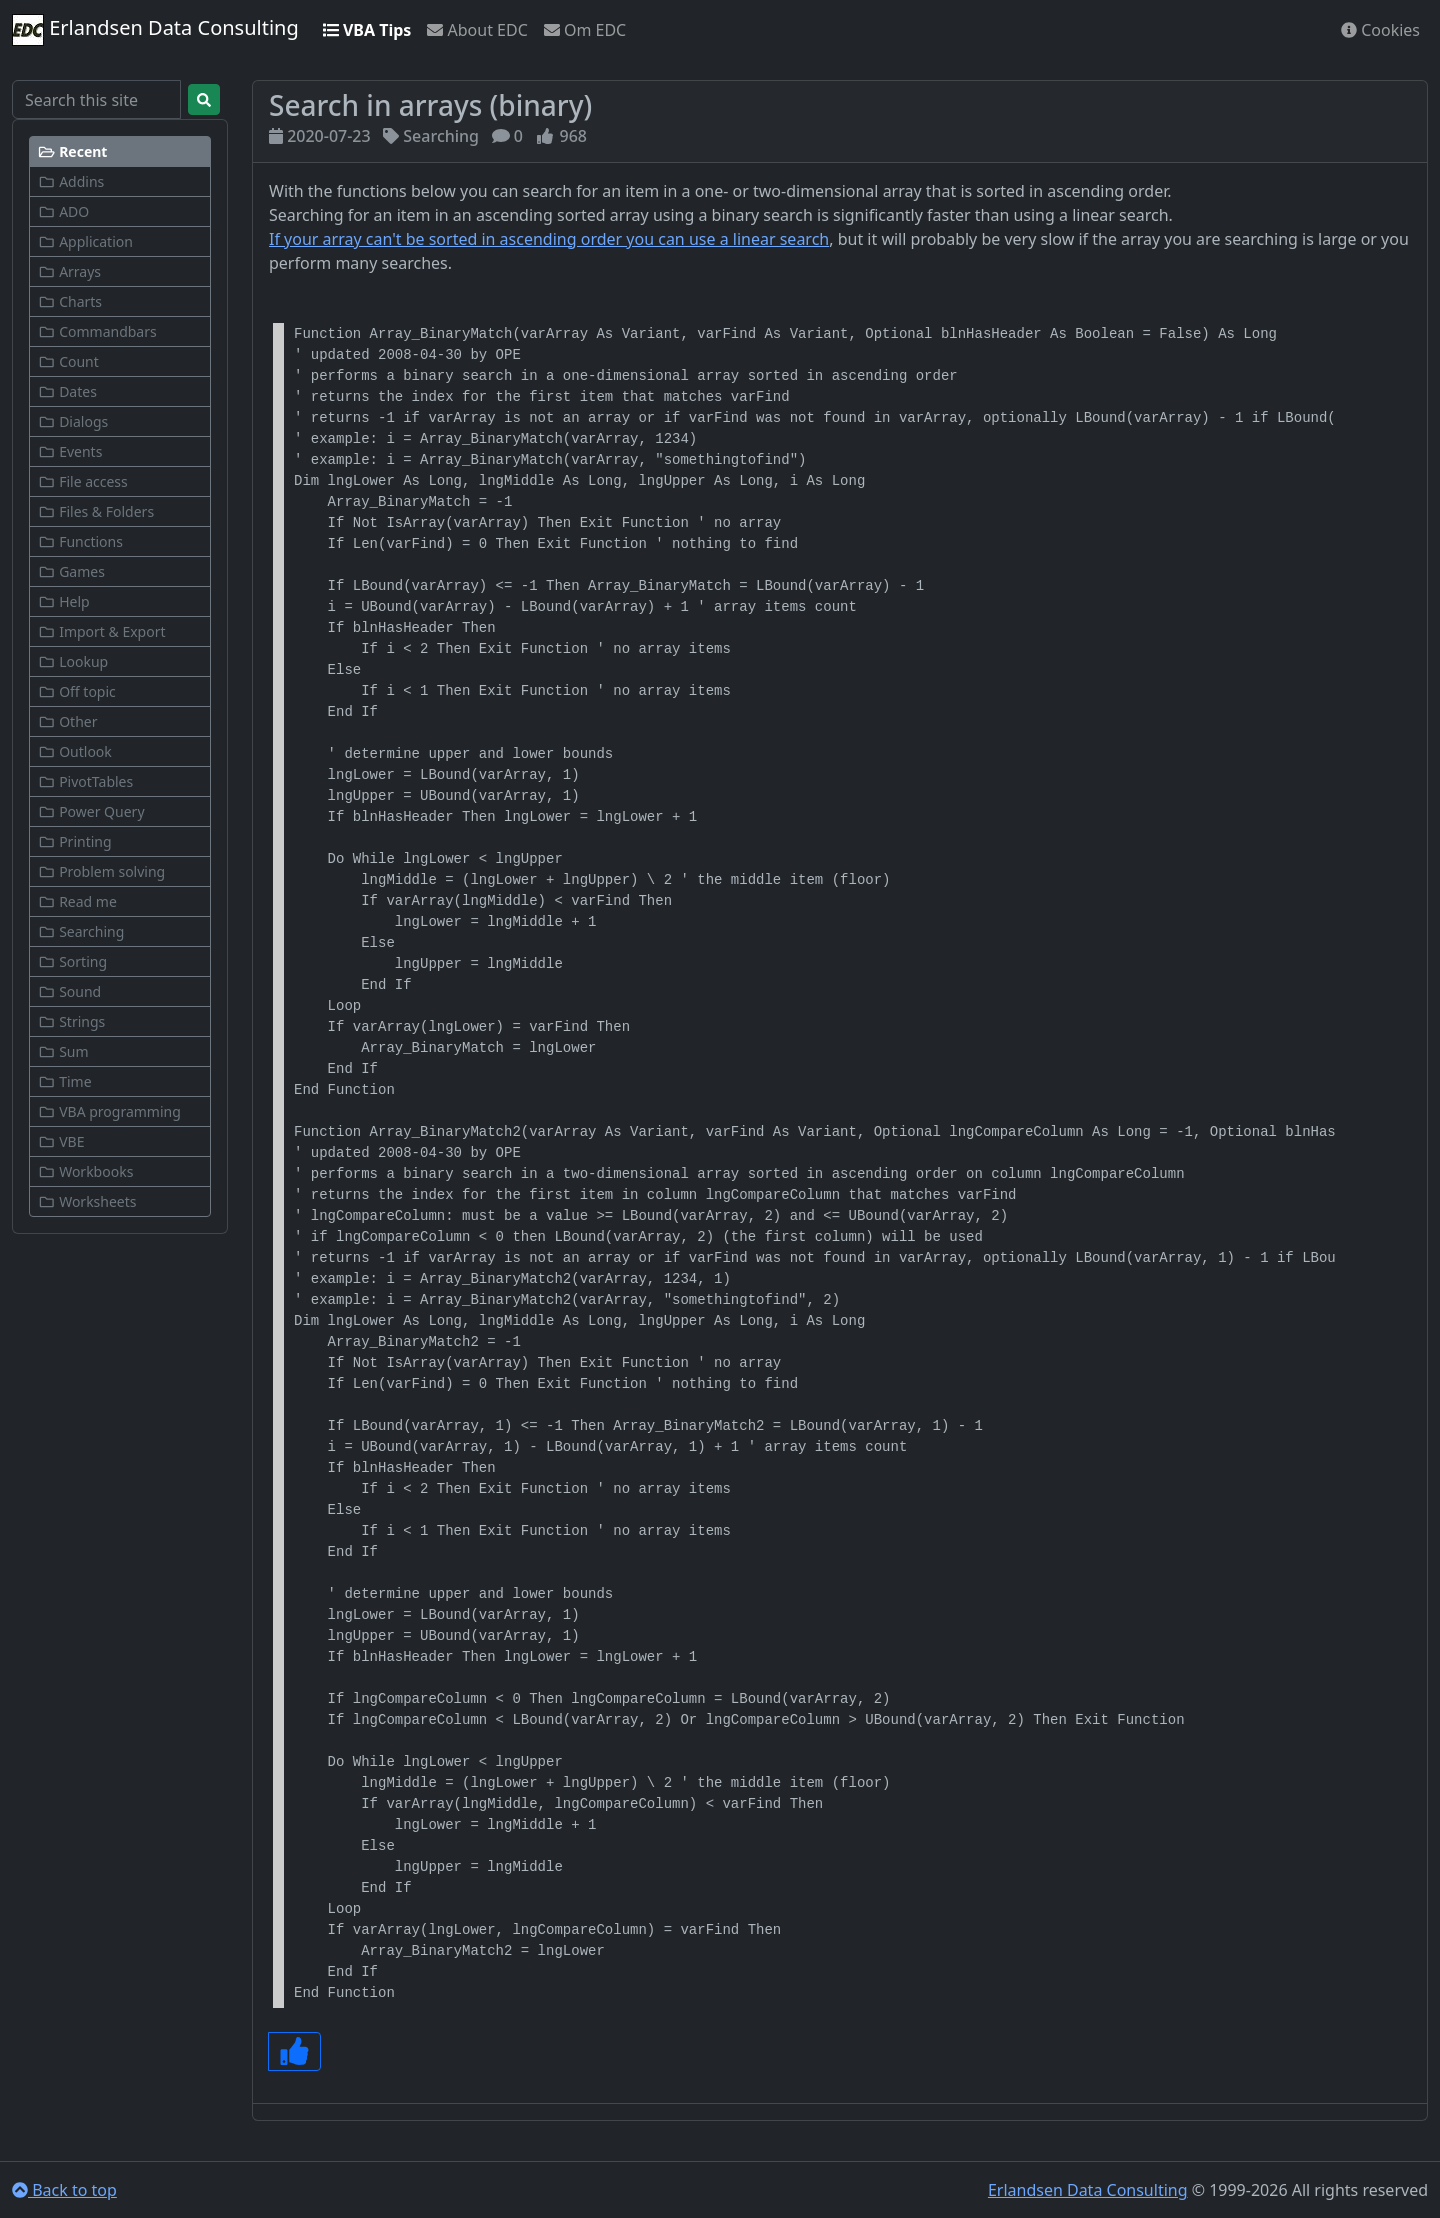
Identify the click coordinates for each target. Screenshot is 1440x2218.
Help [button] (64, 601)
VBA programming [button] (109, 1111)
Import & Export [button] (102, 631)
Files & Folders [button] (96, 511)
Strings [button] (71, 1021)
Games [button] (71, 571)
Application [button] (85, 241)
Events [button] (70, 451)
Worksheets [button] (87, 1201)
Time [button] (65, 1081)
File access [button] (83, 481)
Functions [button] (80, 541)
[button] (120, 151)
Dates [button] (67, 391)
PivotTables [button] (85, 781)
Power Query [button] (91, 811)
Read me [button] (77, 901)
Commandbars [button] (97, 331)
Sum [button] (63, 1051)
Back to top (64, 2190)
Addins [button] (71, 181)
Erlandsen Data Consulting (155, 30)
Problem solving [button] (101, 871)
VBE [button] (61, 1141)
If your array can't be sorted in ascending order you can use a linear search (549, 239)
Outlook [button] (75, 751)
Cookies (1380, 30)
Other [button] (67, 721)
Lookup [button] (73, 661)
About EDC (477, 30)
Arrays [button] (69, 271)
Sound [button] (69, 991)
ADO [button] (63, 211)
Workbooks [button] (85, 1171)
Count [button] (68, 361)
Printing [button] (75, 841)
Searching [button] (81, 931)
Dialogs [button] (73, 421)
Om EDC (585, 30)
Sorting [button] (72, 961)
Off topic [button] (77, 691)
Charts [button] (70, 301)
